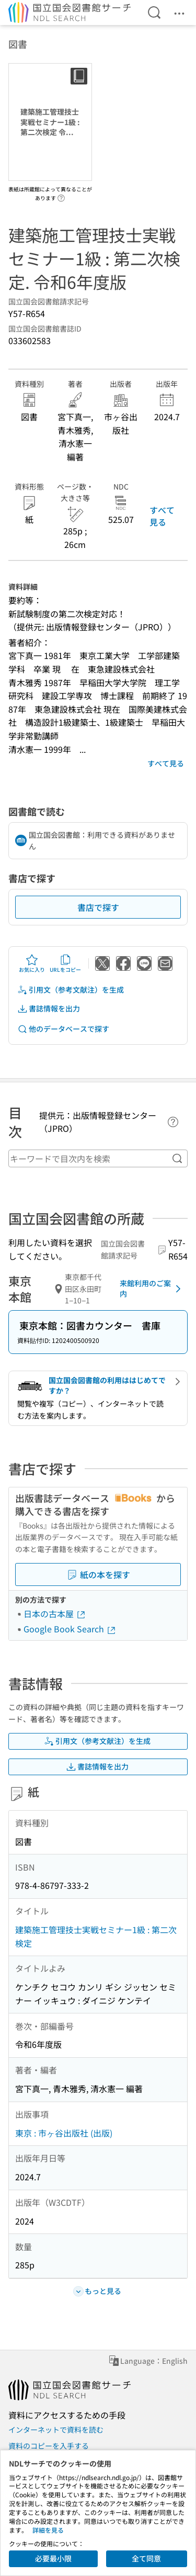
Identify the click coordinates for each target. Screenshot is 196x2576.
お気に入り (32, 963)
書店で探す (98, 907)
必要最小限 (53, 2558)
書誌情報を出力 (48, 1008)
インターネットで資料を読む (55, 2429)
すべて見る (162, 516)
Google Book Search (70, 1628)
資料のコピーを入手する (48, 2445)
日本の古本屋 (55, 1613)
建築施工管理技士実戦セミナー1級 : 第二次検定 (96, 1936)
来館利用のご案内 (152, 1288)
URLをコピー (65, 963)
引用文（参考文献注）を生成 (70, 989)
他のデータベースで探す (63, 1028)
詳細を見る (48, 2529)
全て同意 (146, 2558)
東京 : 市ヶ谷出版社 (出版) (63, 2133)
